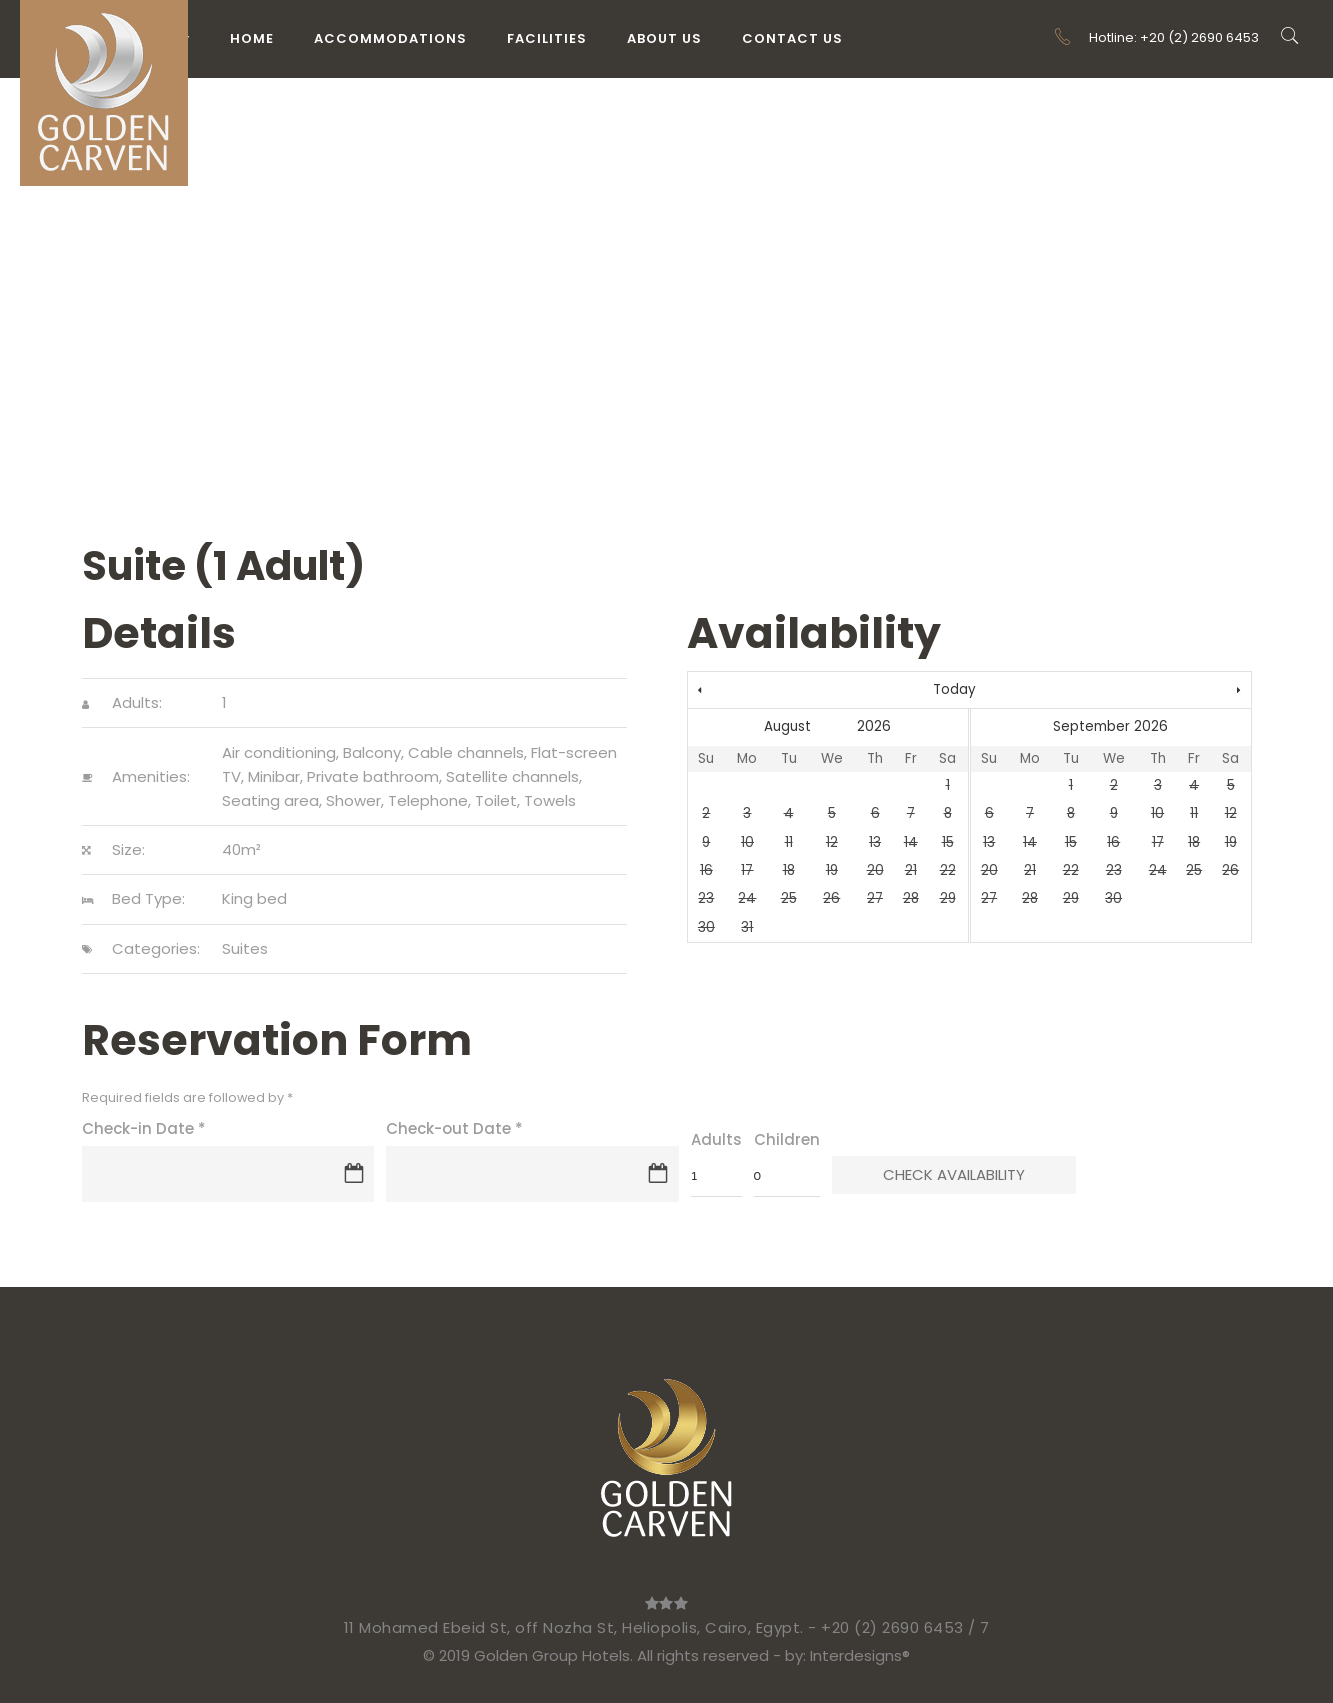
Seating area (270, 800)
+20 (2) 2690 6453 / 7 (905, 1627)
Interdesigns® (860, 1655)
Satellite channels (512, 776)
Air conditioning (279, 752)
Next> (1166, 690)
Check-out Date (454, 1128)
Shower (353, 800)
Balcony (372, 752)
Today (954, 689)
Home (252, 38)
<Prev (772, 690)
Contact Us (792, 38)
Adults (716, 1139)
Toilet (496, 800)
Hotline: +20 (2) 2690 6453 (1156, 37)
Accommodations (390, 38)
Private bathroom (373, 776)
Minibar (274, 776)
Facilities (547, 38)
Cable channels (466, 752)
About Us (664, 38)
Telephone (428, 800)
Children (787, 1139)
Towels (550, 800)
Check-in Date (144, 1128)
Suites (245, 948)
